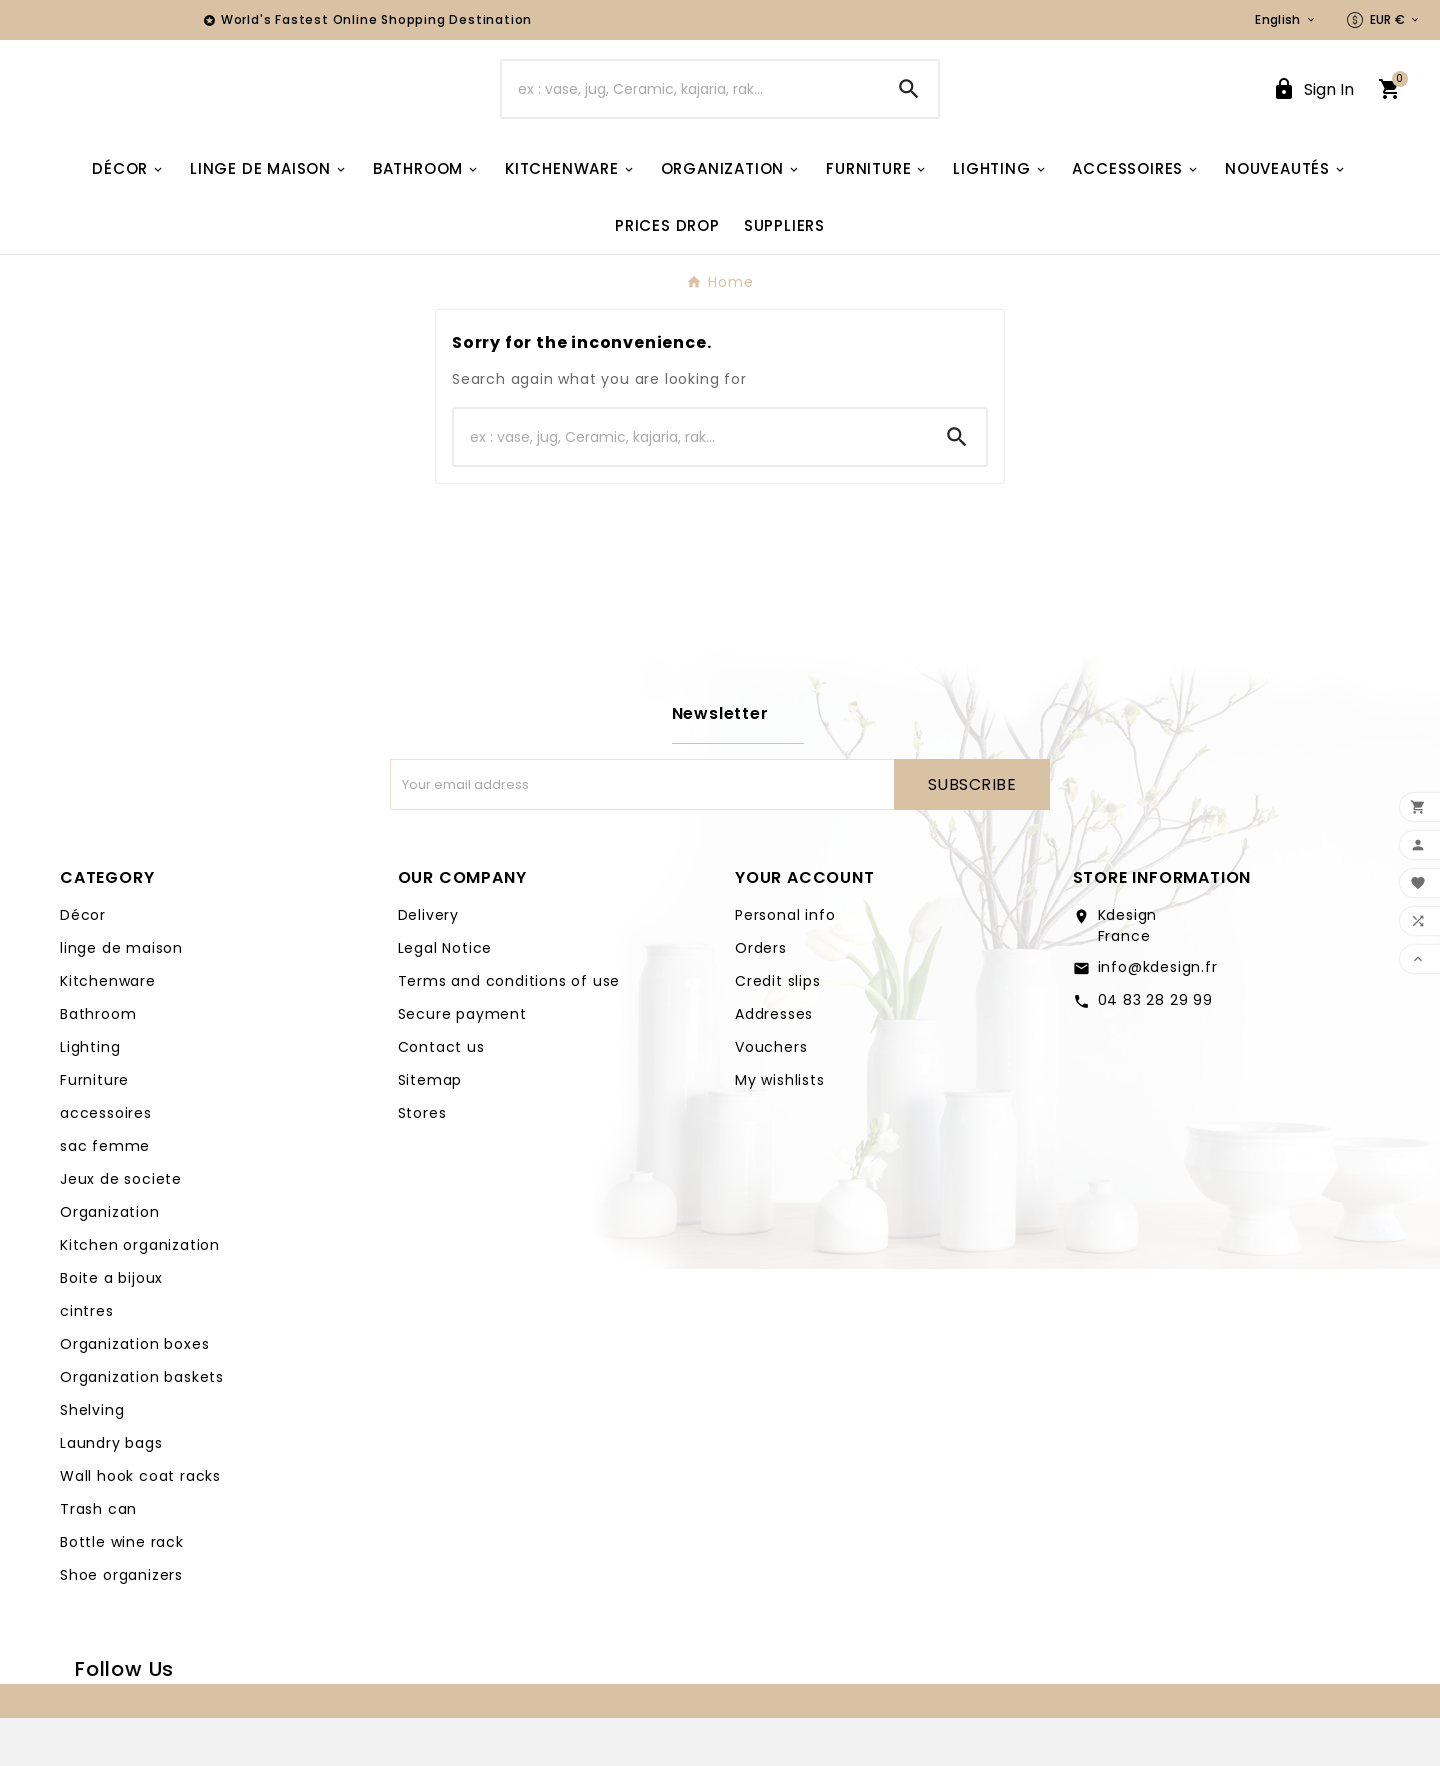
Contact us (441, 1095)
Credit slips (778, 1029)
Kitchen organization (140, 1293)
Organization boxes (134, 1392)
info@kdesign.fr (1158, 1015)
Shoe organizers (121, 1623)
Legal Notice (445, 996)
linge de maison (121, 996)
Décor (83, 963)
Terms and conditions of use (509, 1029)
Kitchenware (108, 1029)
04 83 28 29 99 (1155, 1048)
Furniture (94, 1128)
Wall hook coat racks (140, 1524)
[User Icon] (1313, 113)
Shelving (92, 1458)
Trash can (98, 1557)
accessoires (106, 1161)
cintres (87, 1359)
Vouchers (771, 1095)
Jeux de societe (121, 1227)
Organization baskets (142, 1425)
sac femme (105, 1194)
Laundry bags (111, 1491)
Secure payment (462, 1062)
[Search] (691, 113)
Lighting (90, 1095)
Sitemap (430, 1128)
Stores (422, 1161)
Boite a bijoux (111, 1326)
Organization (110, 1260)
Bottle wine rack (122, 1590)
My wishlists (780, 1128)
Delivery (428, 963)
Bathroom (98, 1062)
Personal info (785, 963)
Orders (761, 996)
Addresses (774, 1062)
